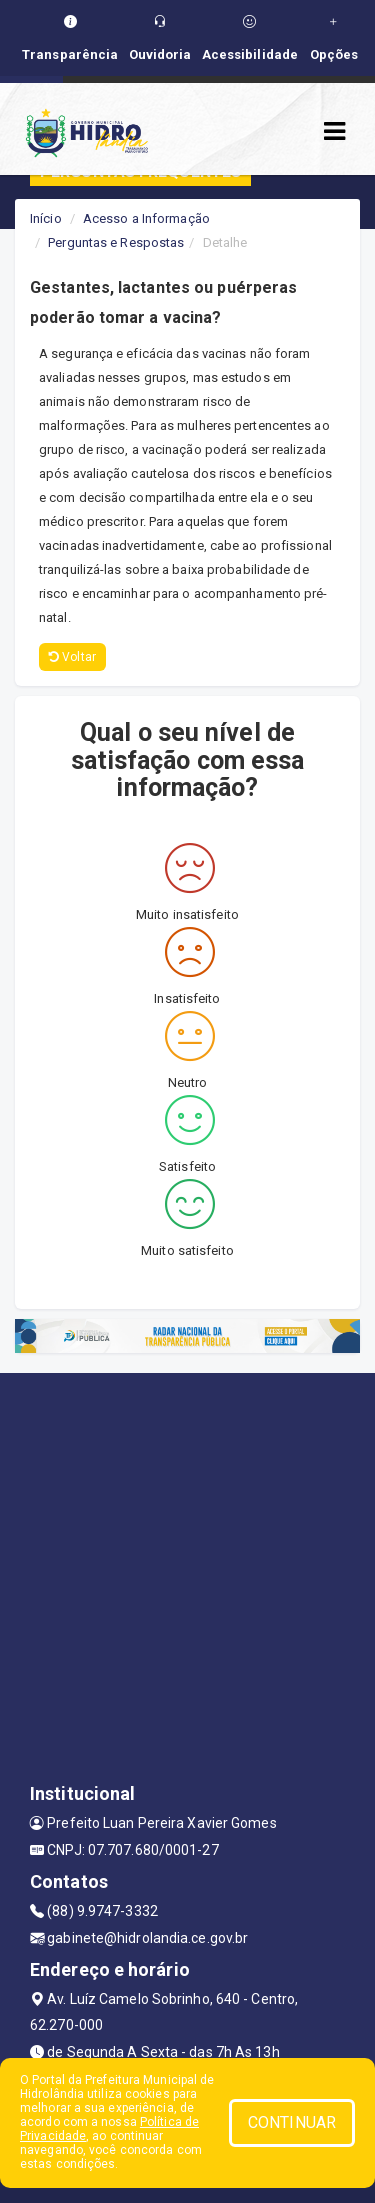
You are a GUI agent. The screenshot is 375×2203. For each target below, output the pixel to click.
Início (46, 218)
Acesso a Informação (146, 218)
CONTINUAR (292, 2122)
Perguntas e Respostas (116, 242)
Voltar (72, 657)
